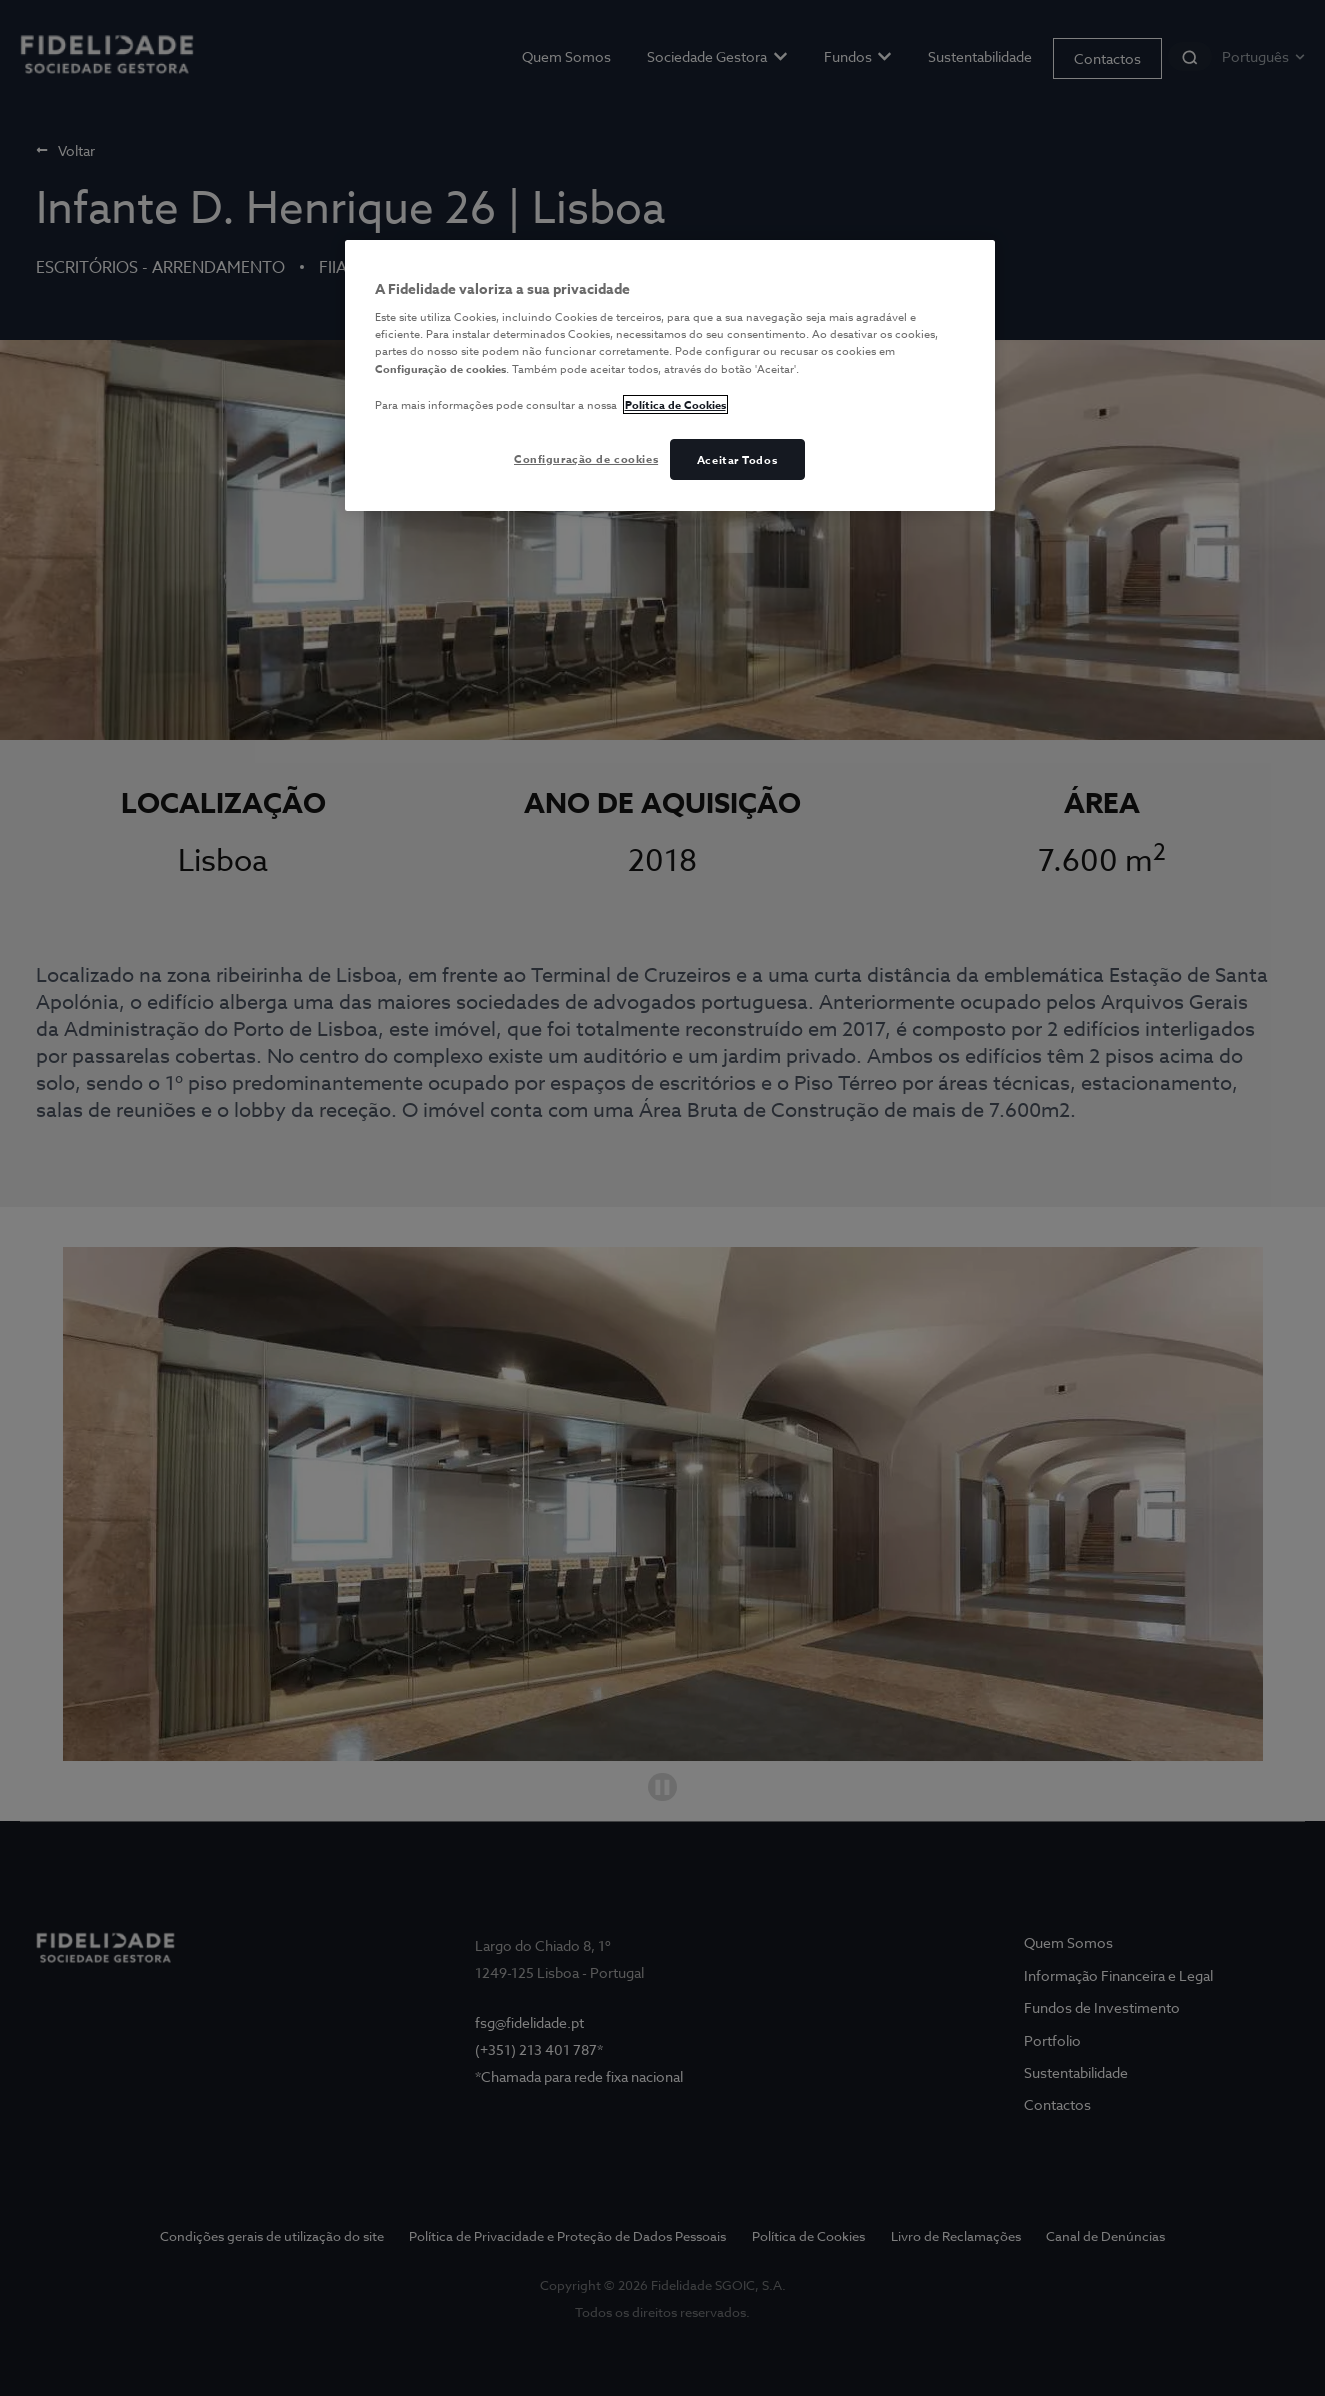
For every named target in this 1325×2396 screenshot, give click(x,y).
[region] (670, 376)
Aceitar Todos (737, 459)
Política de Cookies (675, 404)
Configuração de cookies (586, 458)
